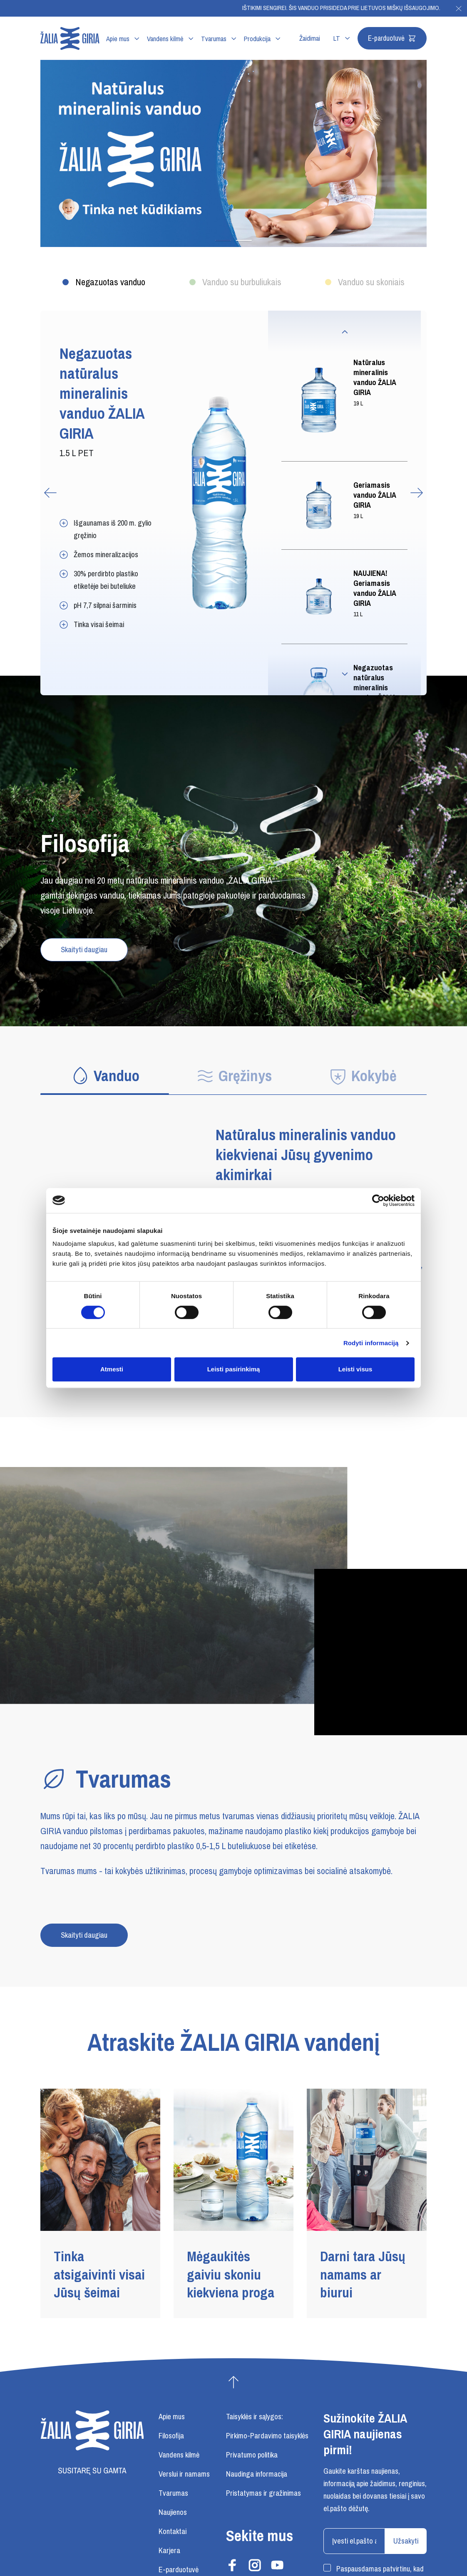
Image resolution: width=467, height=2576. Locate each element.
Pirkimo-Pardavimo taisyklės (267, 2436)
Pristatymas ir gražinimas (263, 2493)
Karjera (169, 2551)
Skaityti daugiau (84, 950)
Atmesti (111, 1369)
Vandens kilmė (165, 39)
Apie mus (117, 39)
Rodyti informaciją (371, 1342)
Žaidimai (309, 38)
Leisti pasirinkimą (233, 1369)
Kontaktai (172, 2531)
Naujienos (173, 2512)
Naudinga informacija (256, 2474)
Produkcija (257, 39)
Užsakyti (405, 2541)
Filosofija (171, 2436)
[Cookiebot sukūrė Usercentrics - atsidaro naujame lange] (378, 1200)
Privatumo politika (252, 2455)
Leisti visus (355, 1369)
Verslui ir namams (184, 2474)
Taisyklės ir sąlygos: (254, 2417)
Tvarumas (213, 39)
